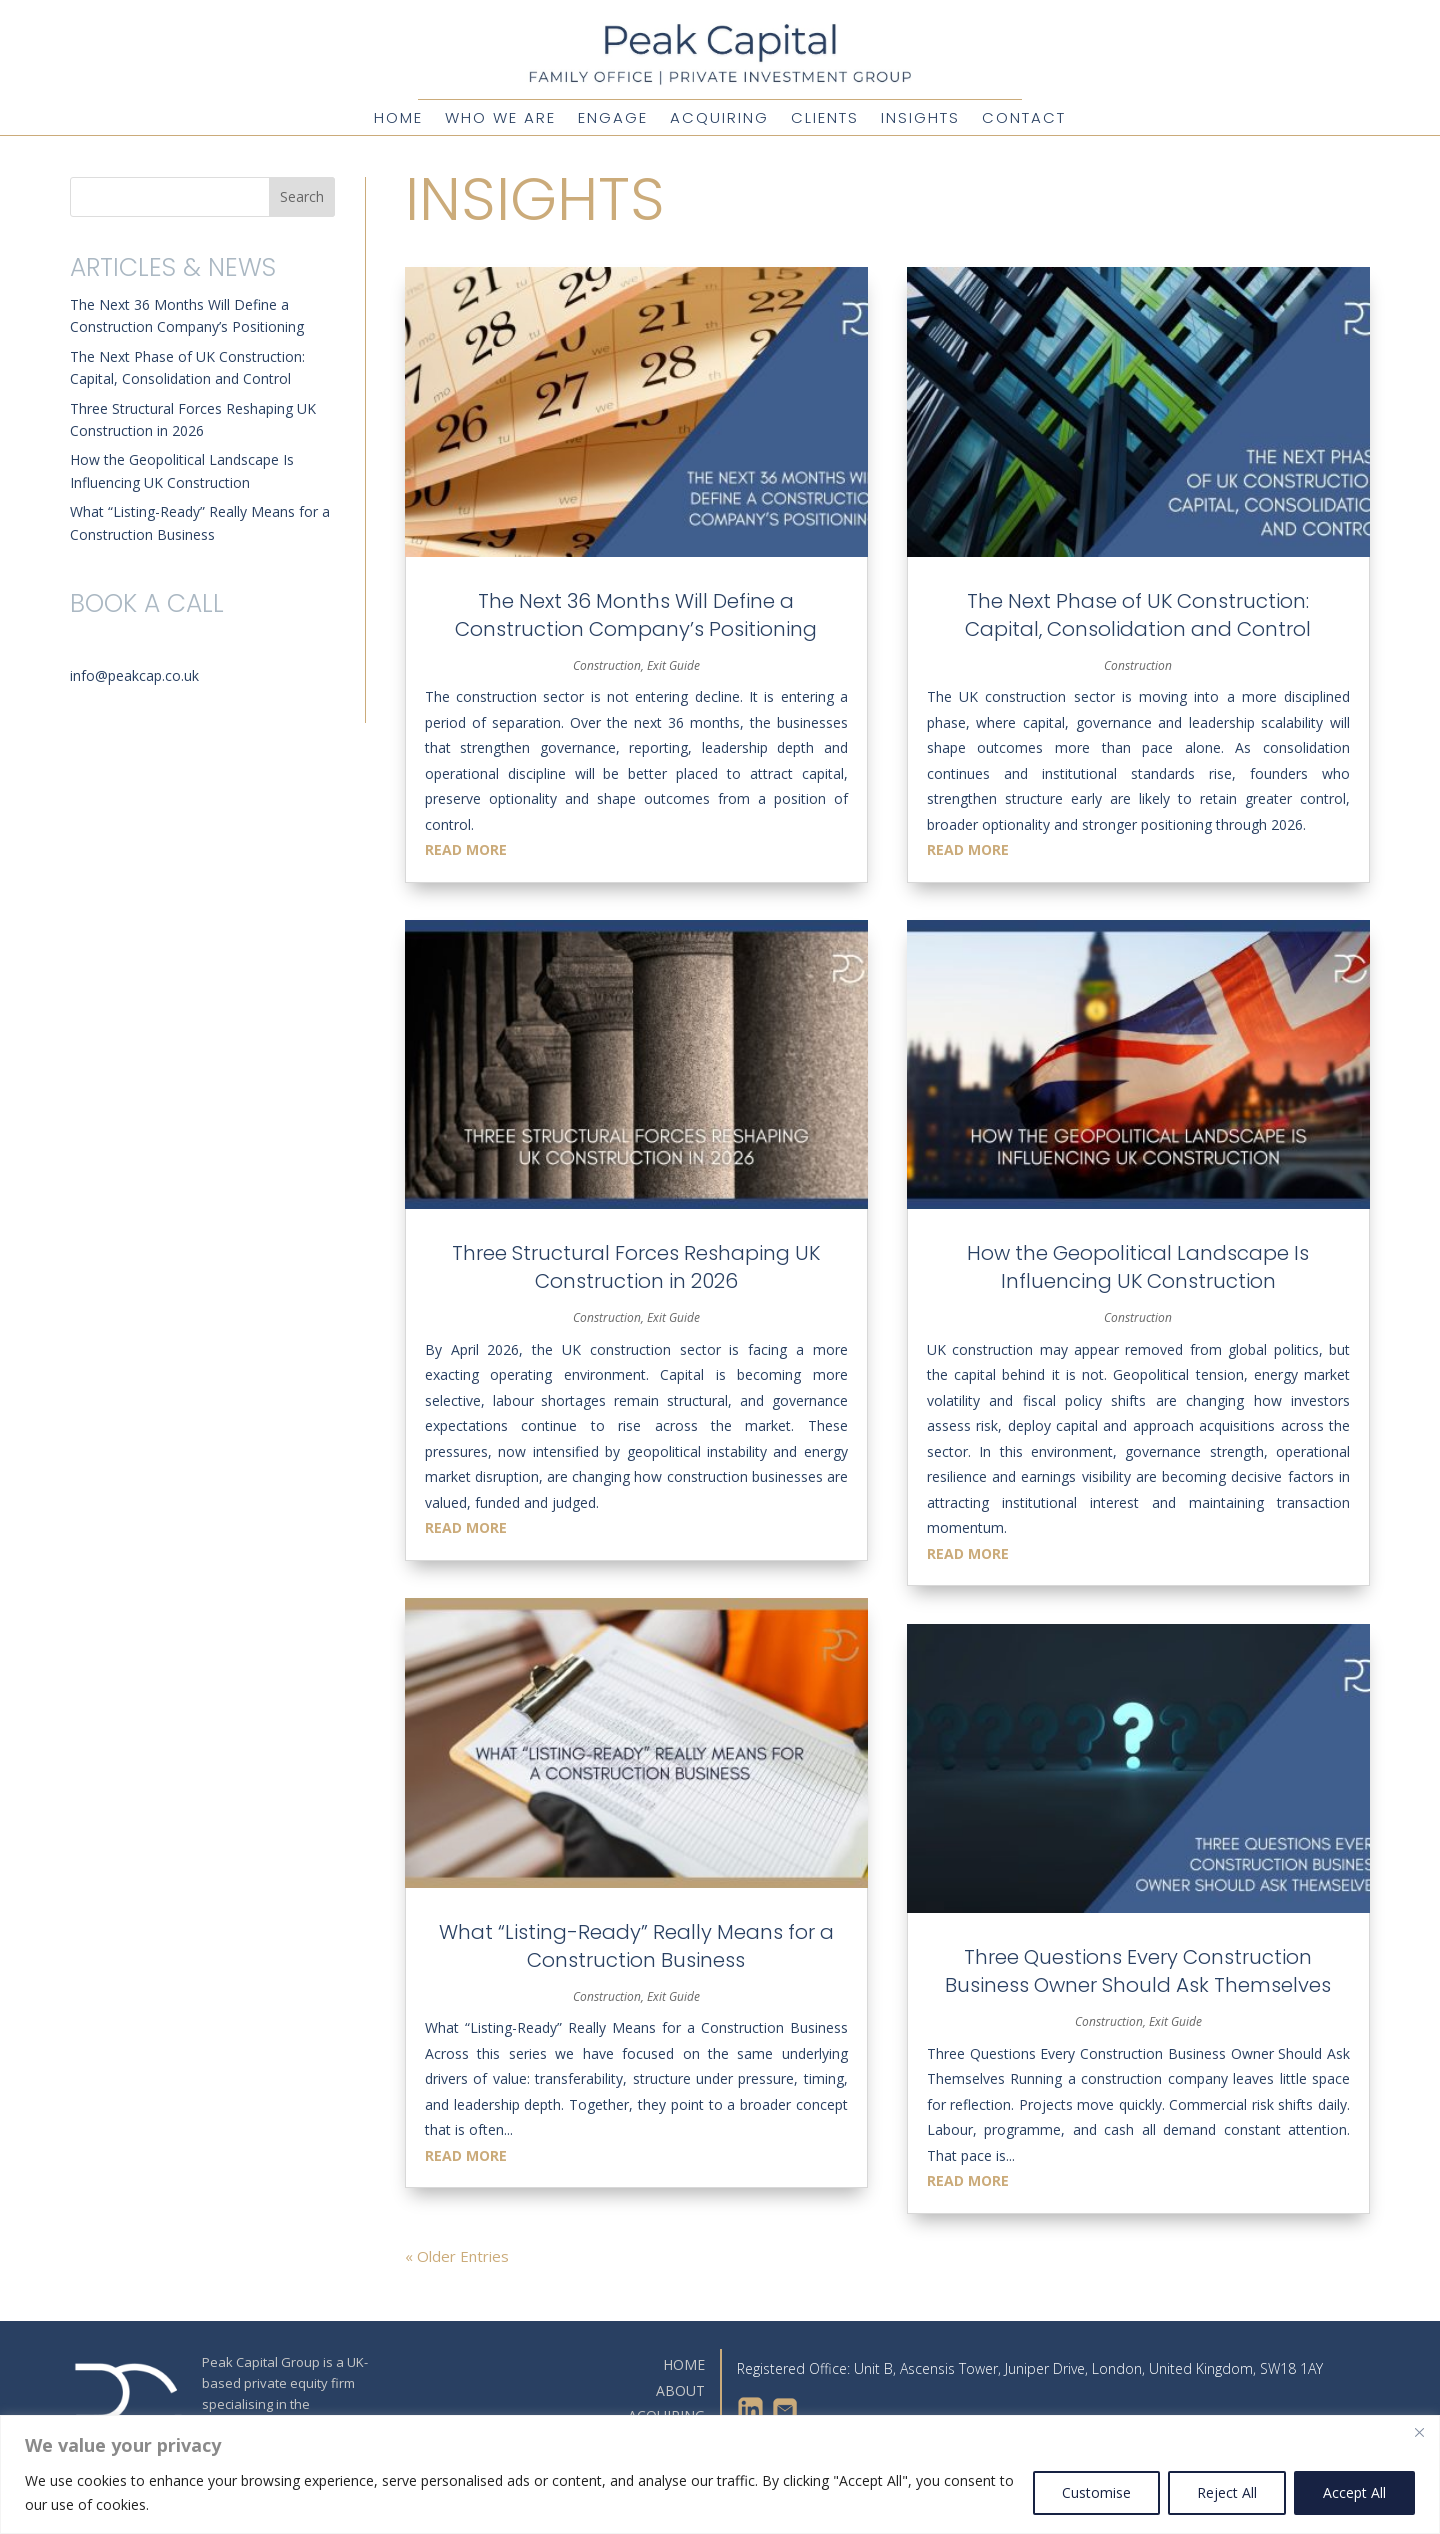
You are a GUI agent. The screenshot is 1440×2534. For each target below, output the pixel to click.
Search (302, 196)
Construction (607, 665)
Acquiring (719, 119)
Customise (1096, 2492)
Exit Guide (673, 665)
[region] (720, 2474)
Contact (1024, 119)
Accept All (1354, 2492)
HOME (684, 2364)
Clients (825, 119)
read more (466, 849)
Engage (613, 119)
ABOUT (680, 2390)
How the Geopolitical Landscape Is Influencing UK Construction (1138, 1267)
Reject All (1227, 2492)
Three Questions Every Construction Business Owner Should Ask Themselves (1138, 1971)
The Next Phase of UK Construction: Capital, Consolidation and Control (1138, 615)
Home (398, 119)
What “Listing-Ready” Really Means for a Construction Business (636, 1946)
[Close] (1419, 2432)
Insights (920, 119)
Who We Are (500, 119)
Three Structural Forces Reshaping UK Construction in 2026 (636, 1267)
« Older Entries (457, 2256)
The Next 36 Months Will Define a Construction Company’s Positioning (636, 615)
